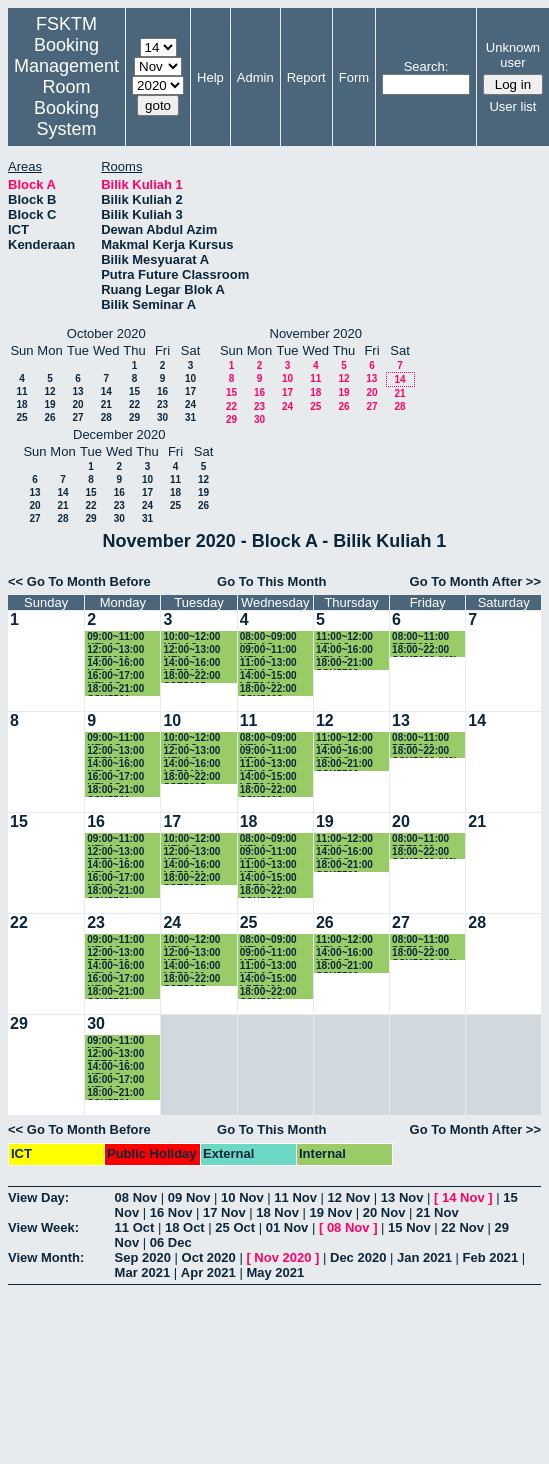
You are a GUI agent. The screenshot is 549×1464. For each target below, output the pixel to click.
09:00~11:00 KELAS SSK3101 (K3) (272, 650)
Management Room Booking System (66, 97)
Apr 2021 (208, 1272)
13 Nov (402, 1197)
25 (21, 417)
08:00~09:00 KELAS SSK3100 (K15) (275, 637)
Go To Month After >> (475, 581)
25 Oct (235, 1227)
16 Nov (171, 1212)
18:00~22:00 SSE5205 (191, 676)
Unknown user (513, 55)
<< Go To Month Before (79, 581)
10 (190, 378)
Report (306, 77)
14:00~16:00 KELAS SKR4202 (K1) (349, 650)
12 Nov (349, 1197)
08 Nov (136, 1197)
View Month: (46, 1257)
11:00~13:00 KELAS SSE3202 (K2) (272, 663)
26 (49, 417)
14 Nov (463, 1197)
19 (49, 404)
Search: (426, 66)
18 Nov (277, 1212)
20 (77, 404)
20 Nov (384, 1212)
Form (354, 77)
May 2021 (275, 1272)
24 (190, 404)
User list (512, 106)
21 (106, 404)
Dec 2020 (358, 1257)
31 (190, 417)
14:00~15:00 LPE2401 (268, 676)
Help (210, 77)
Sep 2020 (143, 1257)
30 (162, 417)
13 (77, 391)
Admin (255, 77)
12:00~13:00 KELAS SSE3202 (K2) (195, 650)
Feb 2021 (491, 1257)
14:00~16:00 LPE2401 (191, 663)
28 (106, 417)
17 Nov (224, 1212)
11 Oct (135, 1227)
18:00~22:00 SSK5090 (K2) (424, 650)
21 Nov (437, 1212)
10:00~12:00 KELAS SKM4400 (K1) (196, 637)
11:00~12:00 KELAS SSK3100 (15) (347, 637)
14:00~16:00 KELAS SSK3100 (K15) (122, 663)
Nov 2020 (282, 1257)
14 (106, 391)
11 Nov (295, 1197)
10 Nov (242, 1197)
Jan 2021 (424, 1257)
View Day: (38, 1197)
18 (21, 404)
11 (21, 391)
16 (162, 391)
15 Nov (409, 1227)
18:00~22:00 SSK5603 (268, 689)
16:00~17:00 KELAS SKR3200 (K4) (120, 676)
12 (49, 391)
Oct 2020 (209, 1257)
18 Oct (185, 1227)
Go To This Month (272, 581)
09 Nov (189, 1197)
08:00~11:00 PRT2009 (420, 637)
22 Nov (462, 1227)
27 (77, 417)
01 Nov (287, 1227)
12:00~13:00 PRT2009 (115, 650)
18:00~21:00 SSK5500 (344, 663)
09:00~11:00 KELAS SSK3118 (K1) (119, 637)
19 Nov (331, 1212)
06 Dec (171, 1242)
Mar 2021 (143, 1272)
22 (134, 404)
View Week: (43, 1227)
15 (134, 391)
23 (162, 404)
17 (190, 391)
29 (134, 417)
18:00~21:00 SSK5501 (115, 689)
